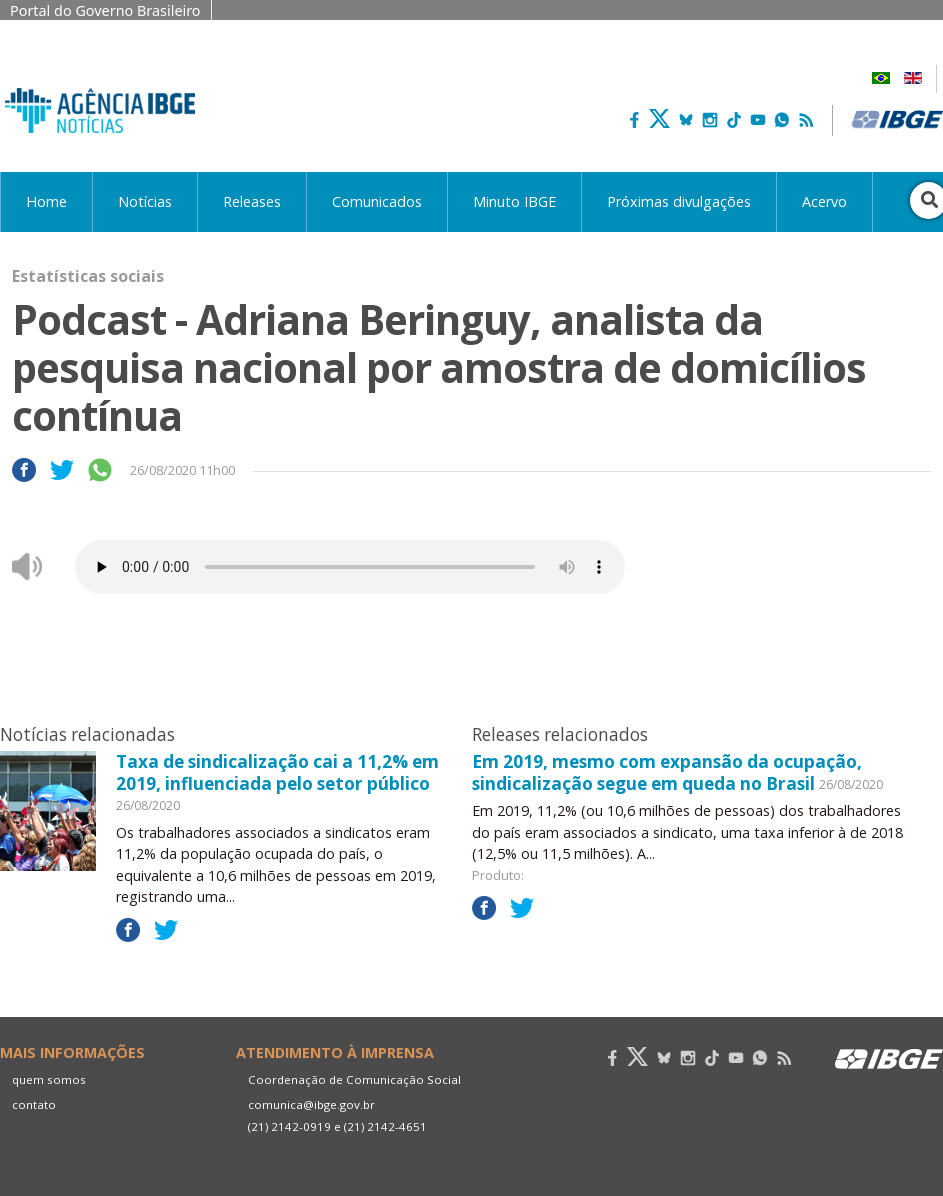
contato (34, 1104)
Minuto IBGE (514, 201)
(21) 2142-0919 (289, 1126)
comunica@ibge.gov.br (311, 1104)
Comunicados (377, 201)
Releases (252, 201)
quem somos (49, 1079)
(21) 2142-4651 (385, 1126)
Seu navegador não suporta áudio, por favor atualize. (350, 567)
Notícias (145, 201)
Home (46, 201)
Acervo (824, 201)
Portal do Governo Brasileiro (105, 10)
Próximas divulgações (679, 201)
